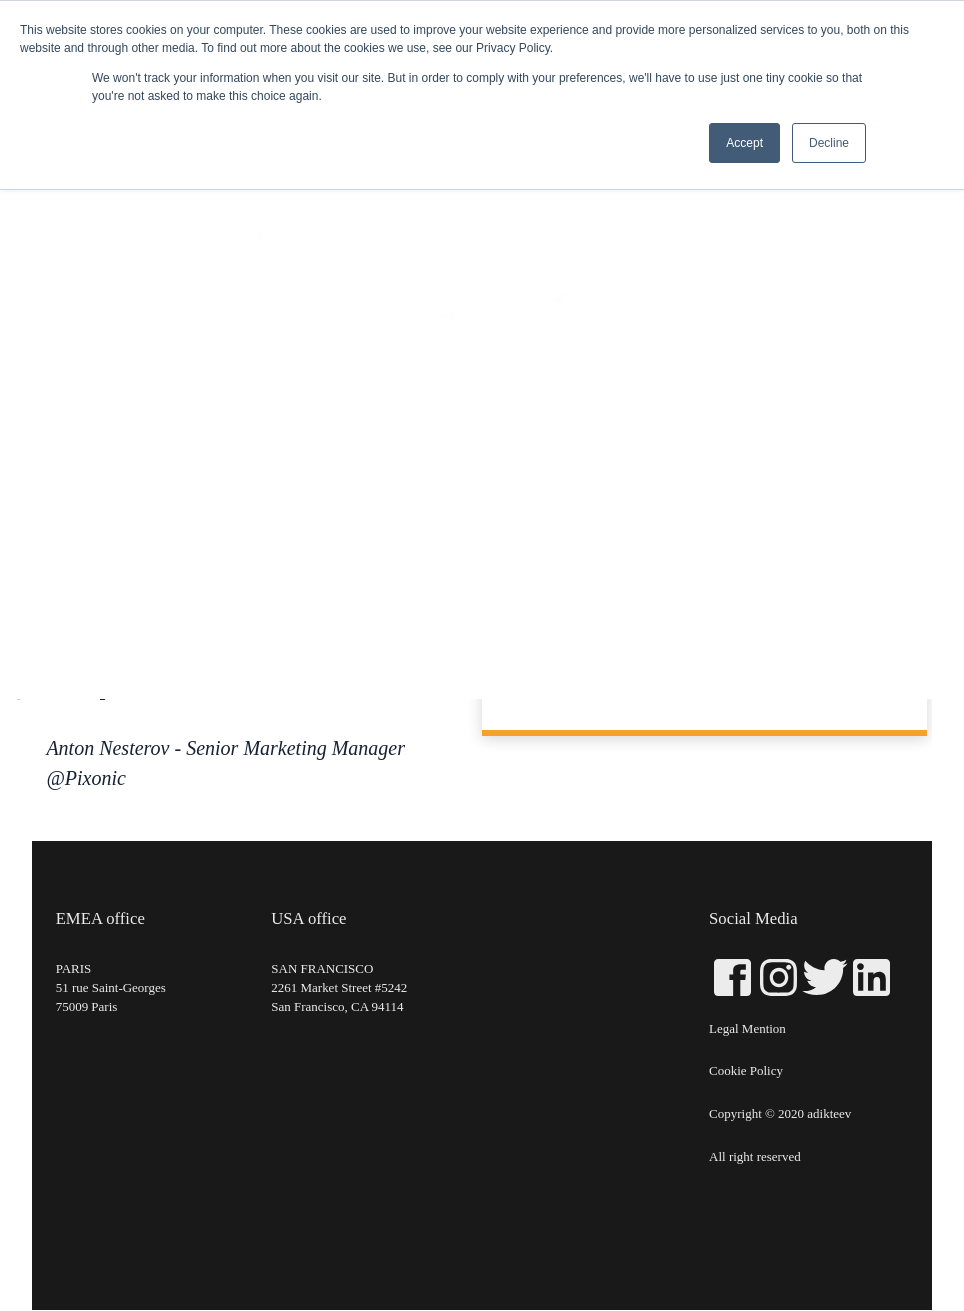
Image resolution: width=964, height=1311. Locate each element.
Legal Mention (747, 1029)
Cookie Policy (746, 1072)
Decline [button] (829, 143)
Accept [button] (744, 143)
